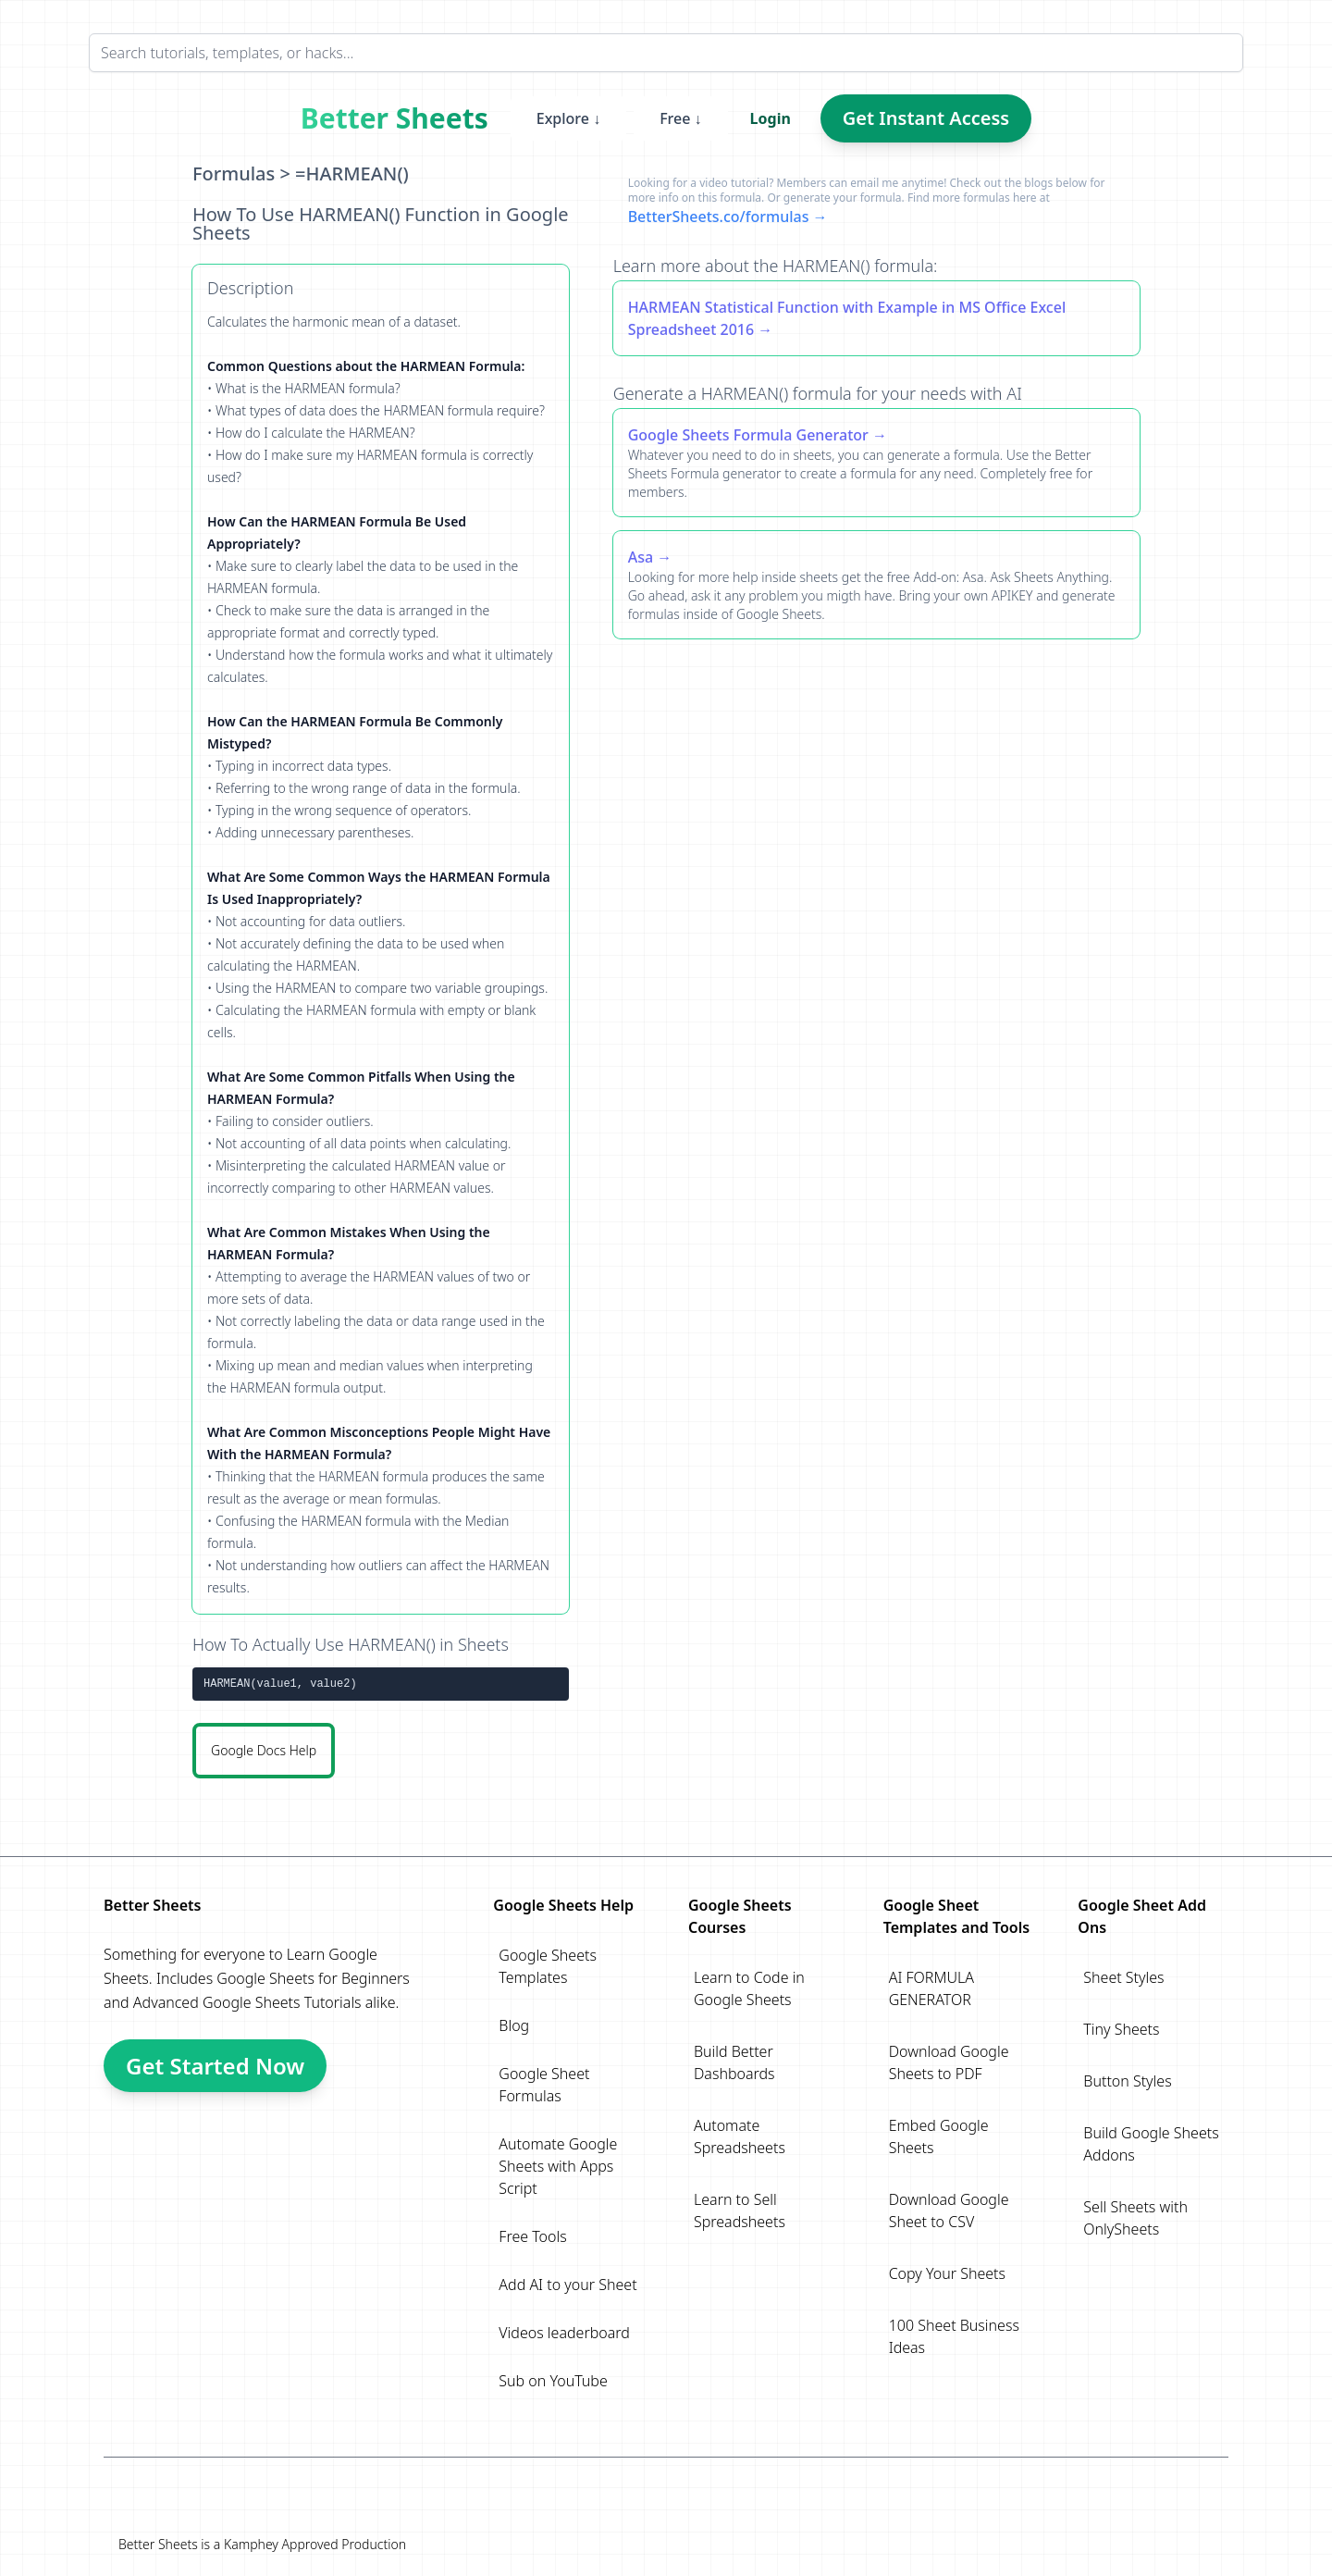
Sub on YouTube (553, 2381)
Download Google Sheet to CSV (949, 2210)
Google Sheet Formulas (544, 2084)
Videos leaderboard (564, 2332)
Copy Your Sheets (947, 2273)
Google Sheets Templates (548, 1966)
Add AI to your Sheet (567, 2284)
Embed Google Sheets (939, 2136)
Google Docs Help (263, 1750)
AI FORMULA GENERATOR (931, 1988)
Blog (514, 2025)
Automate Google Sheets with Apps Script (558, 2166)
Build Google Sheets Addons (1150, 2144)
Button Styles (1127, 2081)
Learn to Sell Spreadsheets (739, 2210)
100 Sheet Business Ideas (954, 2336)
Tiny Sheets (1121, 2029)
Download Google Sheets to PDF (949, 2062)
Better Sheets (394, 118)
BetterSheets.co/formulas (718, 216)
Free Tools (532, 2236)
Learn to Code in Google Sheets (749, 1988)
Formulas (233, 173)
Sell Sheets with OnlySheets (1135, 2218)
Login (770, 118)
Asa (640, 557)
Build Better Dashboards (734, 2062)
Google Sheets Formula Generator (748, 435)
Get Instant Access (926, 117)
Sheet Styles (1123, 1977)
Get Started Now (215, 2065)
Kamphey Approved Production (315, 2544)
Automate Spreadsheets (739, 2136)
